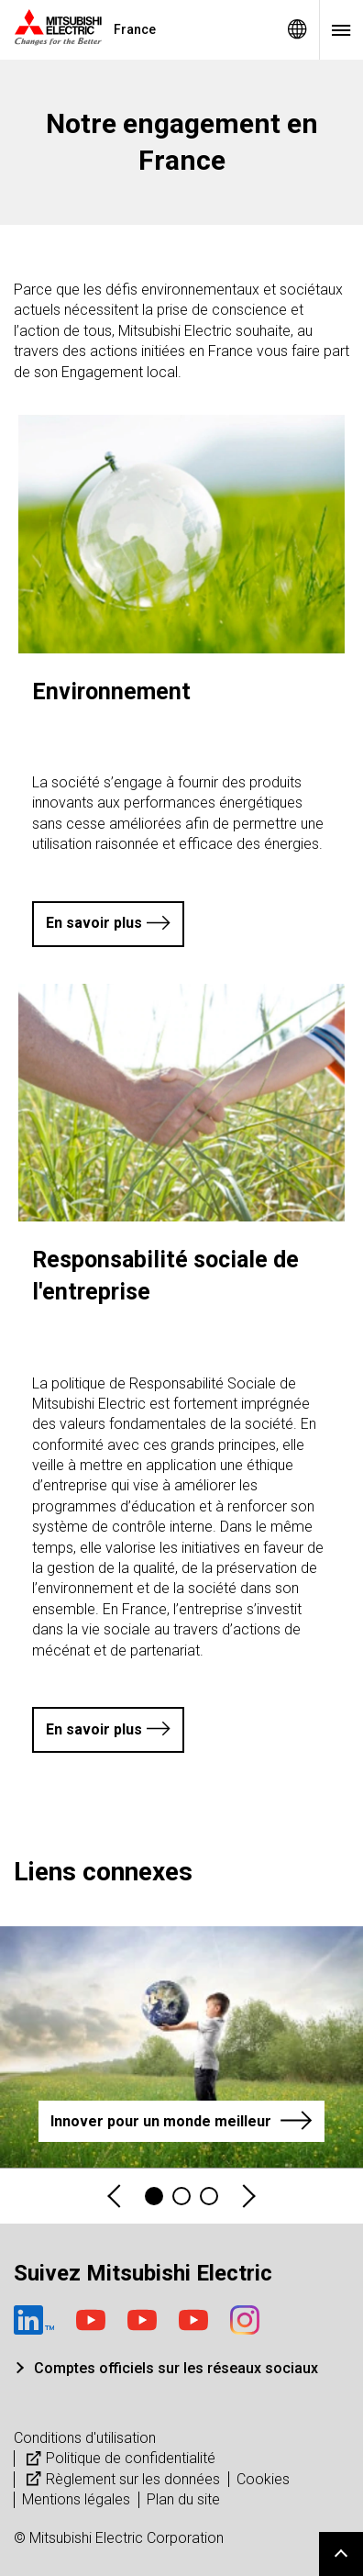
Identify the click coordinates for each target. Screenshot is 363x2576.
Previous (115, 2196)
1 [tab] (154, 2196)
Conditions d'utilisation (85, 2438)
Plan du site (183, 2499)
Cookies (263, 2479)
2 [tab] (181, 2196)
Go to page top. (341, 2554)
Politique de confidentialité (118, 2458)
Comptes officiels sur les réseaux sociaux (176, 2368)
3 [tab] (209, 2196)
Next (247, 2196)
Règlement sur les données (121, 2479)
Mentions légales (76, 2499)
